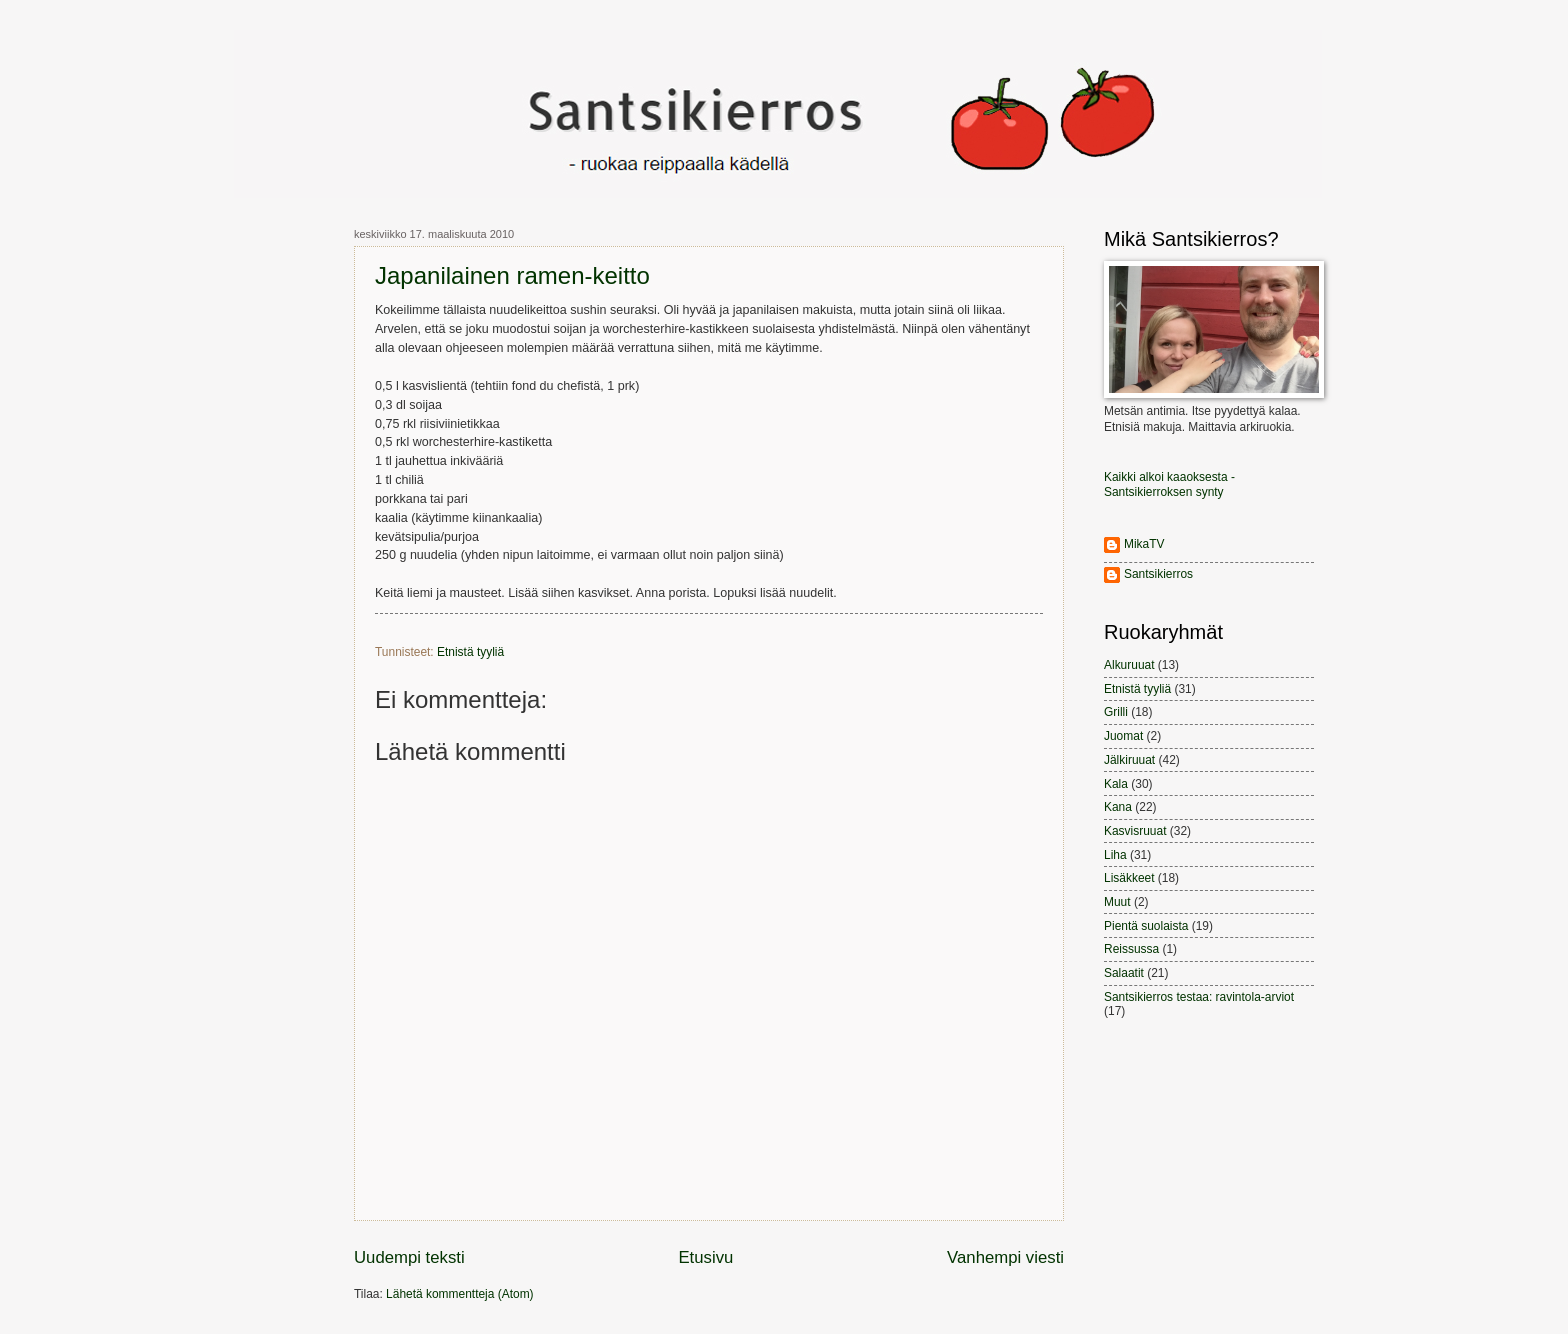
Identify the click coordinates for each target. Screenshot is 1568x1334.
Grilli (1116, 712)
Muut (1117, 902)
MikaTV (1144, 544)
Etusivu (705, 1257)
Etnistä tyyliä (470, 652)
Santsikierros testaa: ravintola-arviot (1199, 997)
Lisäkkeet (1129, 878)
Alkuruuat (1129, 665)
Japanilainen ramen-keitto (512, 275)
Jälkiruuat (1129, 760)
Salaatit (1124, 973)
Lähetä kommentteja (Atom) (460, 1294)
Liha (1115, 855)
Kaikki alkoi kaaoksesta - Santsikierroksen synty (1169, 484)
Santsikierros (1158, 574)
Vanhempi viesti (1005, 1257)
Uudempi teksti (409, 1257)
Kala (1116, 784)
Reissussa (1131, 949)
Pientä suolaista (1146, 926)
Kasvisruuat (1135, 831)
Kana (1118, 807)
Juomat (1123, 736)
